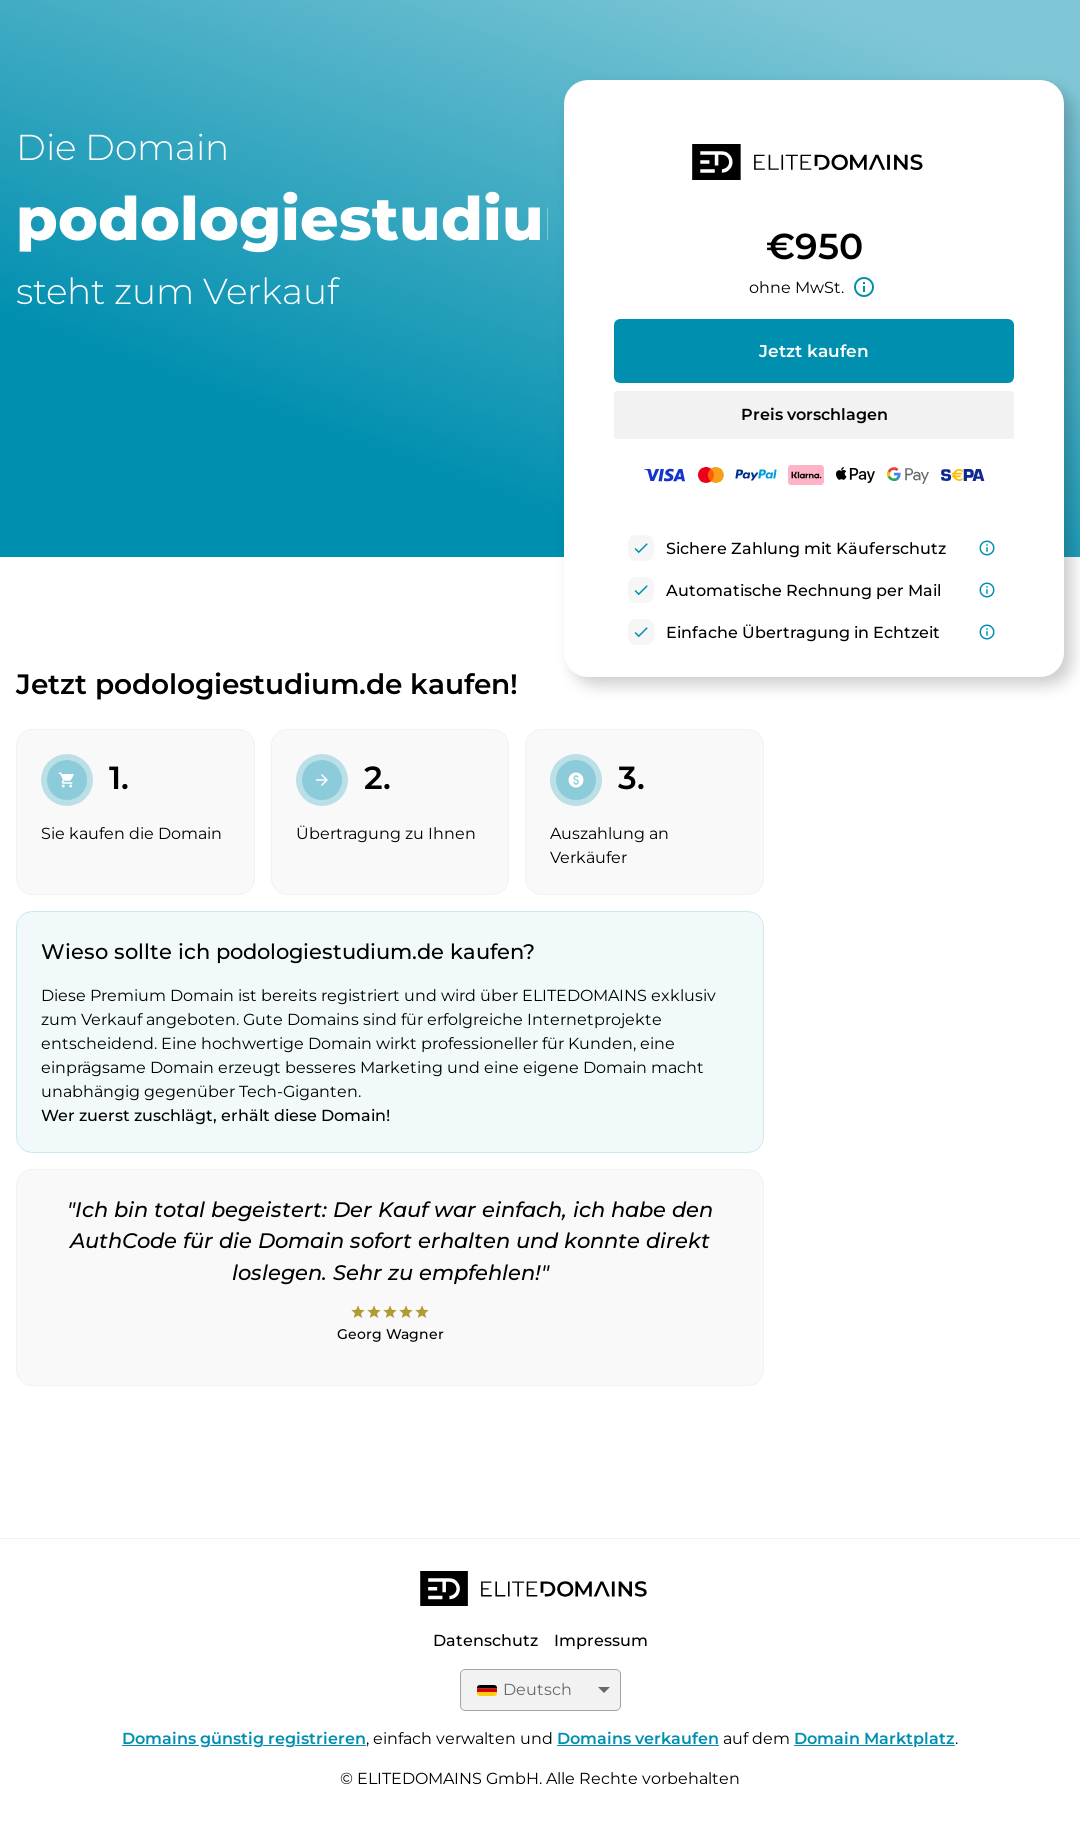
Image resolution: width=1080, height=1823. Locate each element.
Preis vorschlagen (814, 414)
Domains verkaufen (638, 1738)
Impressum (601, 1640)
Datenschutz (485, 1640)
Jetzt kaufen (814, 351)
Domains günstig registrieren (244, 1738)
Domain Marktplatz (874, 1738)
